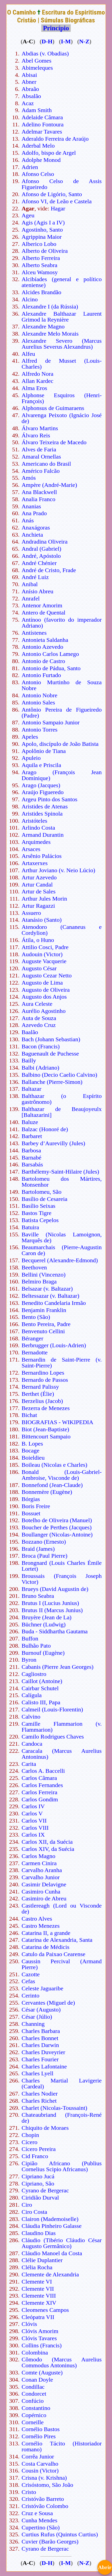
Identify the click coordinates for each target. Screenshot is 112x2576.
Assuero (31, 913)
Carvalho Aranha (42, 1870)
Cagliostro (34, 1674)
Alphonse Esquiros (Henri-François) (62, 398)
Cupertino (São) (41, 2527)
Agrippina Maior (42, 237)
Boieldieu (33, 1457)
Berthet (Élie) (38, 1394)
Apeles (30, 737)
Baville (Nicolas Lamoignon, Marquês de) (62, 1237)
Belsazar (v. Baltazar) (47, 1288)
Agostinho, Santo (42, 229)
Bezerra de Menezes (46, 1408)
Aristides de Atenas (45, 806)
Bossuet (31, 1513)
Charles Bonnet (40, 2038)
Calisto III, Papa (41, 1702)
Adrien (30, 167)
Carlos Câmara (39, 1778)
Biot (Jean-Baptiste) (45, 1429)
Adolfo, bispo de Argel (49, 153)
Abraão (30, 89)
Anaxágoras (36, 527)
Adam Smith (37, 110)
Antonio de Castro (43, 661)
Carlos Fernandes (42, 1785)
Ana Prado (34, 513)
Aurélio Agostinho (44, 1011)
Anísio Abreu (37, 591)
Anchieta (32, 534)
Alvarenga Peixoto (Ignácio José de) (62, 418)
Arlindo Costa (38, 827)
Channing (33, 2024)
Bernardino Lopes (43, 1372)
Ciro (27, 2204)
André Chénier (39, 563)
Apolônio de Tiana (44, 751)
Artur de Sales (38, 891)
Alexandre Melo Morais (50, 333)
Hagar (58, 208)
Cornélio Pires (39, 2436)
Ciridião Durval (40, 2197)
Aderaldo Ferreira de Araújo (55, 139)
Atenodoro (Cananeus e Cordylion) (62, 930)
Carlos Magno (38, 1856)
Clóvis (29, 2324)
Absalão (31, 96)
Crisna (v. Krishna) (44, 2477)
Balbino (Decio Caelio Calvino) (59, 1075)
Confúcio (33, 2401)
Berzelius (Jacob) (42, 1401)
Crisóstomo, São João (47, 2485)
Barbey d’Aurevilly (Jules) (53, 1143)
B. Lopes (32, 1443)
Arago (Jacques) (41, 785)
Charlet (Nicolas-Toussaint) (54, 2108)
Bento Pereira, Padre (46, 1324)
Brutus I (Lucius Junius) (50, 1603)
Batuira (30, 1227)
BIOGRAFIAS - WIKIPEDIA (57, 1422)
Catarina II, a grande (46, 1933)
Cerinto (30, 1995)
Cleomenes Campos (45, 2310)
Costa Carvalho (40, 2463)
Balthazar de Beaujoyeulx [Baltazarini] (62, 1112)
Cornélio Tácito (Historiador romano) (62, 2446)
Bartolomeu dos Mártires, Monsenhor (62, 1182)
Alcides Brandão (41, 292)
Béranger (32, 1338)
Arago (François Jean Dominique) (62, 775)
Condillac (33, 2387)
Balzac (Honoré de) (45, 1129)
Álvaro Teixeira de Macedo (54, 442)
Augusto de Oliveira (46, 990)
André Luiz (35, 577)
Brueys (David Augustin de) (55, 1589)
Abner (29, 82)
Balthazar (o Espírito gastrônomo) (62, 1099)
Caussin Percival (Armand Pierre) (62, 1964)
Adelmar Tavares (42, 131)
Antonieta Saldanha (45, 640)
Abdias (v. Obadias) (45, 53)
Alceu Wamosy (40, 272)
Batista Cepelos (40, 1220)
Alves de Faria (39, 449)
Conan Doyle (37, 2379)
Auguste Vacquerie (44, 961)
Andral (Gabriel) (41, 549)
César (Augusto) (41, 2009)
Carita (29, 1764)
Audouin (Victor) (42, 954)
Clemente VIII (39, 2295)
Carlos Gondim (40, 1799)
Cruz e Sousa (37, 2513)
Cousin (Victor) (40, 2470)
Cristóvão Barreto (43, 2499)
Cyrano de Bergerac (45, 2190)
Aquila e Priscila (41, 765)
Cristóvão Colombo (45, 2506)
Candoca (32, 1743)
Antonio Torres (39, 729)
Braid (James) (38, 1549)
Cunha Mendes (39, 2520)
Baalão (30, 1032)
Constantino (36, 2408)
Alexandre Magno (43, 326)
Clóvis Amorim (40, 2331)
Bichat (29, 1415)
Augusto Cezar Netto (47, 975)
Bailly (29, 1060)
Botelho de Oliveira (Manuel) (57, 1520)
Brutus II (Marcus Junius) (52, 1610)
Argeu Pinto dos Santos (49, 799)
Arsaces (31, 849)
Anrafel (31, 598)
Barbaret (32, 1136)
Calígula (32, 1695)
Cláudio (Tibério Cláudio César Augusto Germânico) (62, 2243)
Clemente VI (37, 2281)
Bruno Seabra (38, 1596)
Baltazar (31, 1089)
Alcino (30, 299)
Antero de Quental (43, 612)
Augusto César (39, 968)
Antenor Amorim (42, 605)
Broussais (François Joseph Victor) (62, 1579)
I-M (66, 41)
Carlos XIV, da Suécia (48, 1849)
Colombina (35, 2352)
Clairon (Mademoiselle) (50, 2219)
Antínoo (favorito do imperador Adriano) (62, 622)
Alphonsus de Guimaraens (53, 408)
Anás (28, 520)
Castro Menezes (41, 1926)
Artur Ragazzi (38, 906)
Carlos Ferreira (39, 1792)
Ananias (31, 506)
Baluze (30, 1122)
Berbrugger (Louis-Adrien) (54, 1345)
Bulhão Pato (36, 1645)
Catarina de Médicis (45, 1947)
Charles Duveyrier (43, 2052)
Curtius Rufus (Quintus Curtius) (60, 2534)
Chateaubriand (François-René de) (62, 2118)
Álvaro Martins (40, 428)
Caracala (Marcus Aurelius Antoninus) (62, 1754)
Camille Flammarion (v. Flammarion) (62, 1727)
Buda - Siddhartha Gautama (55, 1631)
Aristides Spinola (42, 813)
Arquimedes (36, 842)
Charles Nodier (40, 2093)
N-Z (84, 41)
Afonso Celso (38, 174)
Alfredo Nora (37, 374)
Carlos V (32, 1813)
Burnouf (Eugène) (43, 1653)
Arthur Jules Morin (44, 898)
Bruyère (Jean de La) (46, 1617)
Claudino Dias (39, 2233)
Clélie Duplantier (42, 2260)
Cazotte (31, 1974)
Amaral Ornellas (41, 456)
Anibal (30, 584)
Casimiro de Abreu (44, 1898)
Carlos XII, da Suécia (47, 1842)
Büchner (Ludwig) (44, 1624)
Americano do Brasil (46, 464)
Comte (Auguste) (42, 2372)
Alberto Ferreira (41, 258)
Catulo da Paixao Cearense (53, 1954)
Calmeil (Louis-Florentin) (52, 1709)
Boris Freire (36, 1506)
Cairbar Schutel (40, 1688)
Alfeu (28, 354)
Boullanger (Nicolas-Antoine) (57, 1534)
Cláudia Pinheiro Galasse (52, 2226)
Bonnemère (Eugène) (47, 1492)
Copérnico (34, 2415)
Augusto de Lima (42, 982)
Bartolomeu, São (41, 1192)
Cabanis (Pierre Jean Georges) (57, 1667)
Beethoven (34, 1267)
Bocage (30, 1450)
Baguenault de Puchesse (50, 1053)
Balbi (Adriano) (40, 1067)
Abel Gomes (36, 60)
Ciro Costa (34, 2212)
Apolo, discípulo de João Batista (60, 744)
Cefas (28, 1981)
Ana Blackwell (39, 492)
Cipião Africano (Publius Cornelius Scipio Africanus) (62, 2166)
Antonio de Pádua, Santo (51, 668)
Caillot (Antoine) (42, 1681)
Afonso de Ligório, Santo (52, 194)
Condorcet (34, 2393)
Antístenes (34, 633)
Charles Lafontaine (44, 2066)
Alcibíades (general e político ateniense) (62, 282)
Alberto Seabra (39, 265)
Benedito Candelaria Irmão (54, 1303)
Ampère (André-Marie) (49, 485)
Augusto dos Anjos (44, 996)
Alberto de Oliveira (45, 251)
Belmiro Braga (39, 1281)
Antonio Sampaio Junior (51, 722)
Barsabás (32, 1164)
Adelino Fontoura (43, 124)
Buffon (30, 1638)
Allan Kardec (37, 381)
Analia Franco (38, 499)
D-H (47, 41)
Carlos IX (33, 1834)
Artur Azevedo (39, 877)
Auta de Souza (39, 1018)
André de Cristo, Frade (49, 570)
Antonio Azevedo (42, 647)
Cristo (29, 2492)
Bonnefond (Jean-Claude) (52, 1485)
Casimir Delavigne (44, 1884)
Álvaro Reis (36, 435)
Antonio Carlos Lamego (50, 654)
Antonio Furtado (41, 675)
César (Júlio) (37, 2016)
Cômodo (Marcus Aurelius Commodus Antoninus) (62, 2362)
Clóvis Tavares (39, 2338)
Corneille (33, 2422)
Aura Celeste (37, 1004)
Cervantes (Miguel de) (48, 2002)
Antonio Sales (38, 702)
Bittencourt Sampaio (46, 1436)
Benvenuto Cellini (43, 1331)
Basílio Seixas (38, 1206)
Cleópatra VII (38, 2317)
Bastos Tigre (36, 1213)
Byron (29, 1659)
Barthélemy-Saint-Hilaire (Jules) (60, 1171)
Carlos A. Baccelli (43, 1771)
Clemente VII (38, 2289)
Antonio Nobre (39, 695)
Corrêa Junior (38, 2456)
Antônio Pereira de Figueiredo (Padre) (62, 712)
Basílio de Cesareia (44, 1199)
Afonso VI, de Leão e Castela (56, 201)
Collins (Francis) (42, 2345)
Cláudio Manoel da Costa (52, 2253)
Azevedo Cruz (39, 1025)
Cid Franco (35, 2156)
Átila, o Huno (38, 940)
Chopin (30, 2135)
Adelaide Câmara (42, 117)
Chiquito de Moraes (45, 2128)
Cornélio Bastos (41, 2429)
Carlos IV (33, 1806)
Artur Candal (37, 884)
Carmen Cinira (39, 1863)
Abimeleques (37, 68)
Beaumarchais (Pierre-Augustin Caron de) (62, 1250)
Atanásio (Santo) (42, 920)
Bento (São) (36, 1317)
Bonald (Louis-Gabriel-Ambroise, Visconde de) (62, 1475)
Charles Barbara (41, 2031)
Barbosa (31, 1150)
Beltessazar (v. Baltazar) (50, 1296)
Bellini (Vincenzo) (44, 1274)
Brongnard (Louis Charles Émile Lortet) (62, 1566)
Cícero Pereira (39, 2149)
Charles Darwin (40, 2045)
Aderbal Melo (38, 145)
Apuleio (31, 758)
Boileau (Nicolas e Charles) (54, 1465)
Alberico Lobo (39, 244)
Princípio (55, 28)
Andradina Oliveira (44, 541)
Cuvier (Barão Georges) (50, 2541)
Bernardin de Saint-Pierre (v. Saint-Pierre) (62, 1362)
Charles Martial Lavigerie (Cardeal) (62, 2083)
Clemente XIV (39, 2303)
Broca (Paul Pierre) (44, 1555)
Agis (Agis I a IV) (43, 222)
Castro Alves (37, 1918)
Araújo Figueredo (43, 792)
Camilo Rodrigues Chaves (53, 1736)
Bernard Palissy (40, 1386)
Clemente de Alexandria (50, 2274)
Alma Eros (34, 388)
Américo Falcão (41, 471)
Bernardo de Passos (45, 1380)
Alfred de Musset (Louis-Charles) (62, 364)
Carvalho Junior (41, 1877)
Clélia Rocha (37, 2267)
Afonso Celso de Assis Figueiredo (62, 184)
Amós (29, 478)
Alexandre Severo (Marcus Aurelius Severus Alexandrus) (62, 344)
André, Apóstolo (41, 556)
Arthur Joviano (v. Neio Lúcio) (58, 870)
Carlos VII (34, 1820)
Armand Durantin (43, 835)
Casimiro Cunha (41, 1891)
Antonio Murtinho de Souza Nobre (62, 685)
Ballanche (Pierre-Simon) (52, 1082)
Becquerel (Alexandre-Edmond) (60, 1260)
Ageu (28, 215)
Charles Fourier (40, 2059)
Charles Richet (39, 2101)
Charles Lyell (37, 2073)
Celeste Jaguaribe (42, 1988)
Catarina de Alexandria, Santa (57, 1940)
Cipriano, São (38, 2183)
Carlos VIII (35, 1828)
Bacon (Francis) (41, 1046)
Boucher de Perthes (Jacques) (56, 1527)
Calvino (31, 1716)
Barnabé (31, 1157)
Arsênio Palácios (42, 856)
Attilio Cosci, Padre (45, 947)
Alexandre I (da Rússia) (50, 306)
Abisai (29, 75)
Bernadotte (34, 1352)
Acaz (28, 103)
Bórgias (31, 1499)
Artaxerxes (34, 863)
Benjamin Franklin (44, 1310)
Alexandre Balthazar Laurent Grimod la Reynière (62, 316)
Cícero (29, 2142)
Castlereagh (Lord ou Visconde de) (62, 1908)
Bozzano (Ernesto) (44, 1541)
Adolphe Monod (41, 160)
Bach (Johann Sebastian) (51, 1039)
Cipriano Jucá (38, 2176)
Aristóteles (34, 821)
